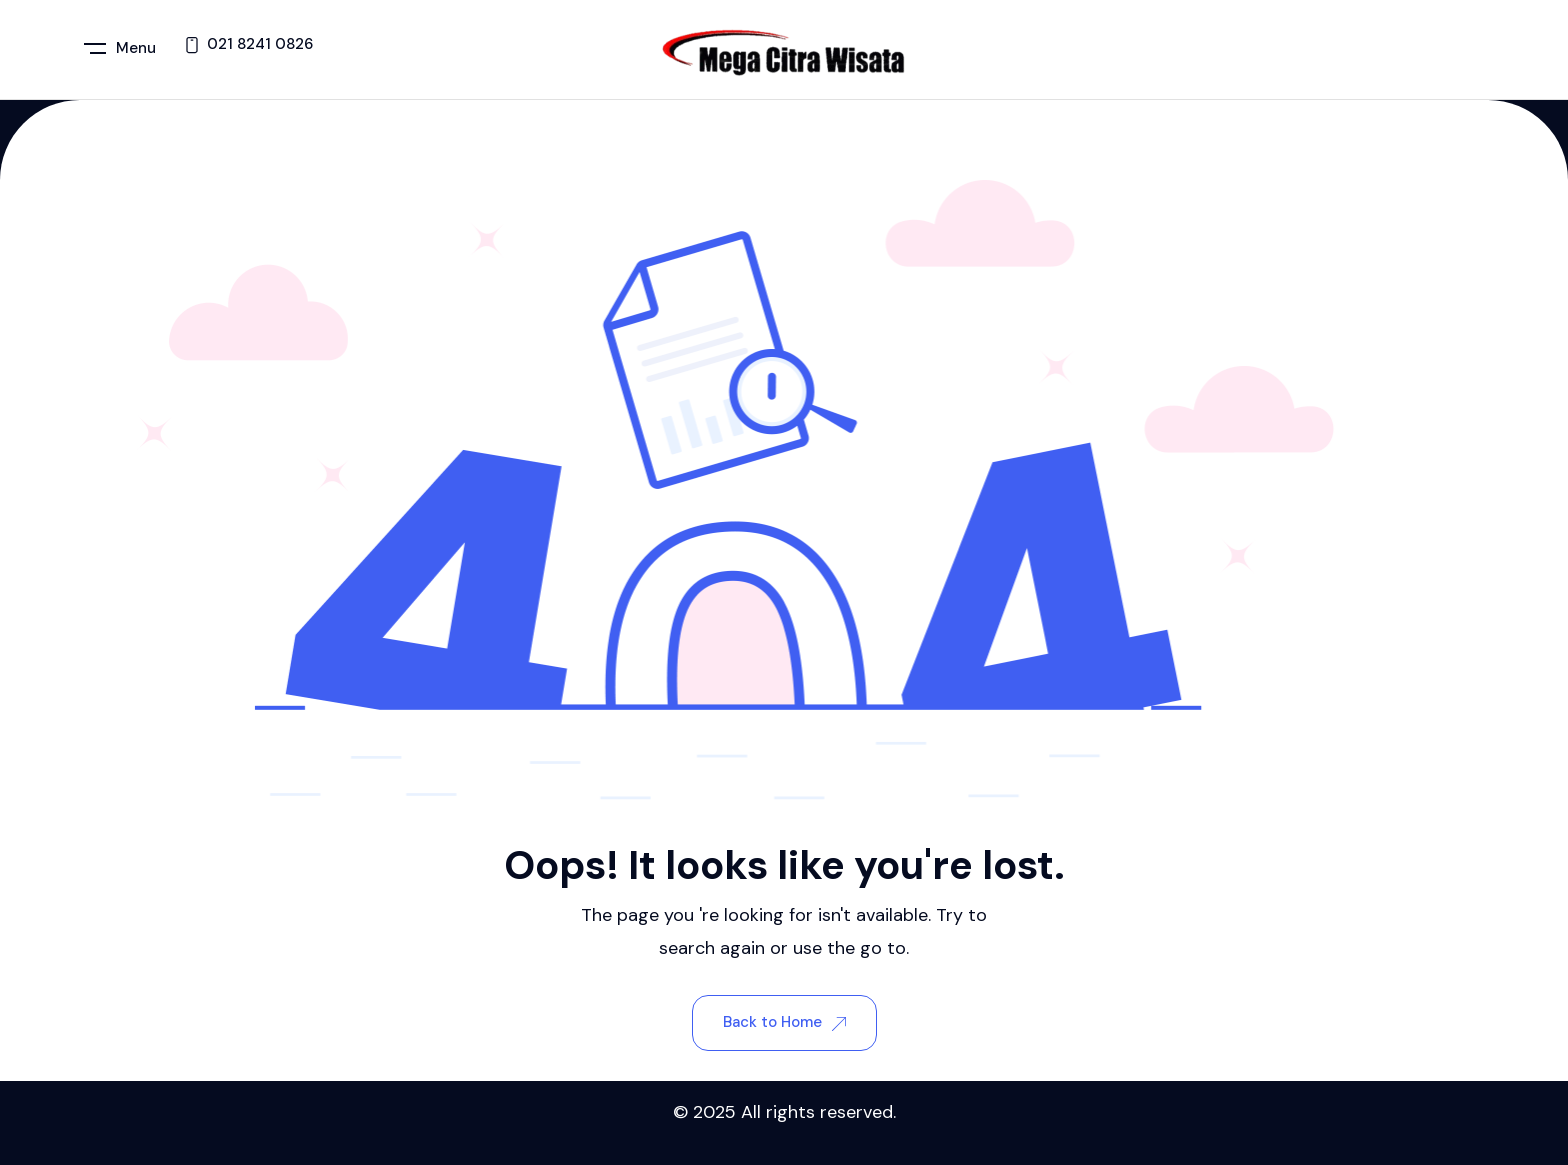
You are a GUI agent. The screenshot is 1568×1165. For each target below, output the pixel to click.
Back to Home (784, 1022)
